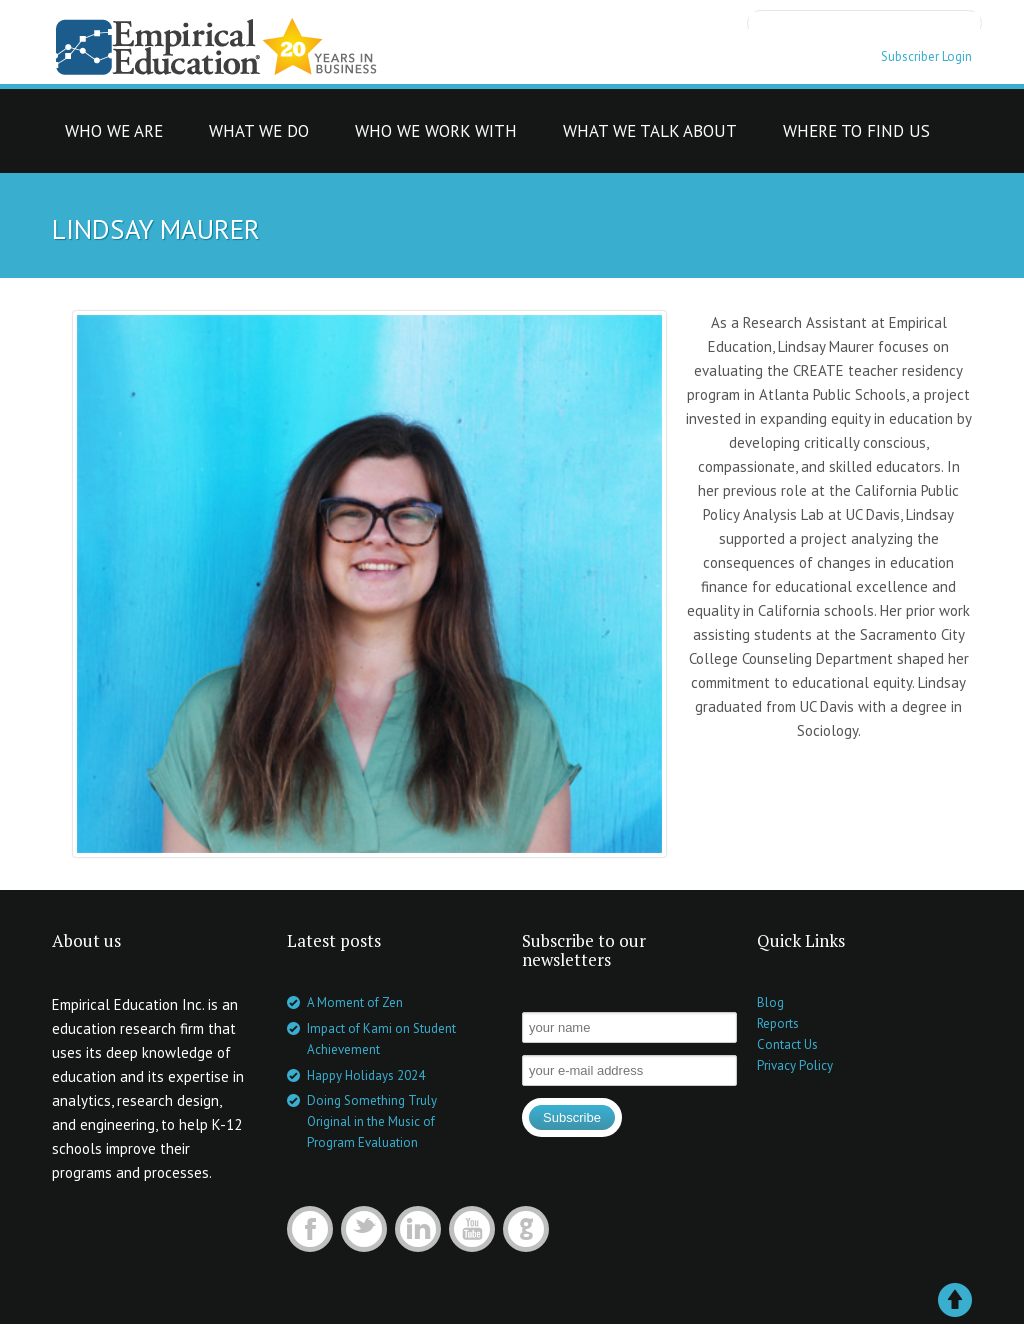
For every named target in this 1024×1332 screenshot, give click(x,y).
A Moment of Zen (355, 1002)
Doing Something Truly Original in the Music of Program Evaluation (372, 1121)
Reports (778, 1023)
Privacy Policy (795, 1065)
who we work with (436, 136)
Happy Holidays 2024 (366, 1075)
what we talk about (650, 136)
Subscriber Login (926, 56)
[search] (864, 22)
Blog (770, 1002)
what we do (259, 136)
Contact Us (787, 1044)
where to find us (856, 136)
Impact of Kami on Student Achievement (381, 1039)
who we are (114, 136)
